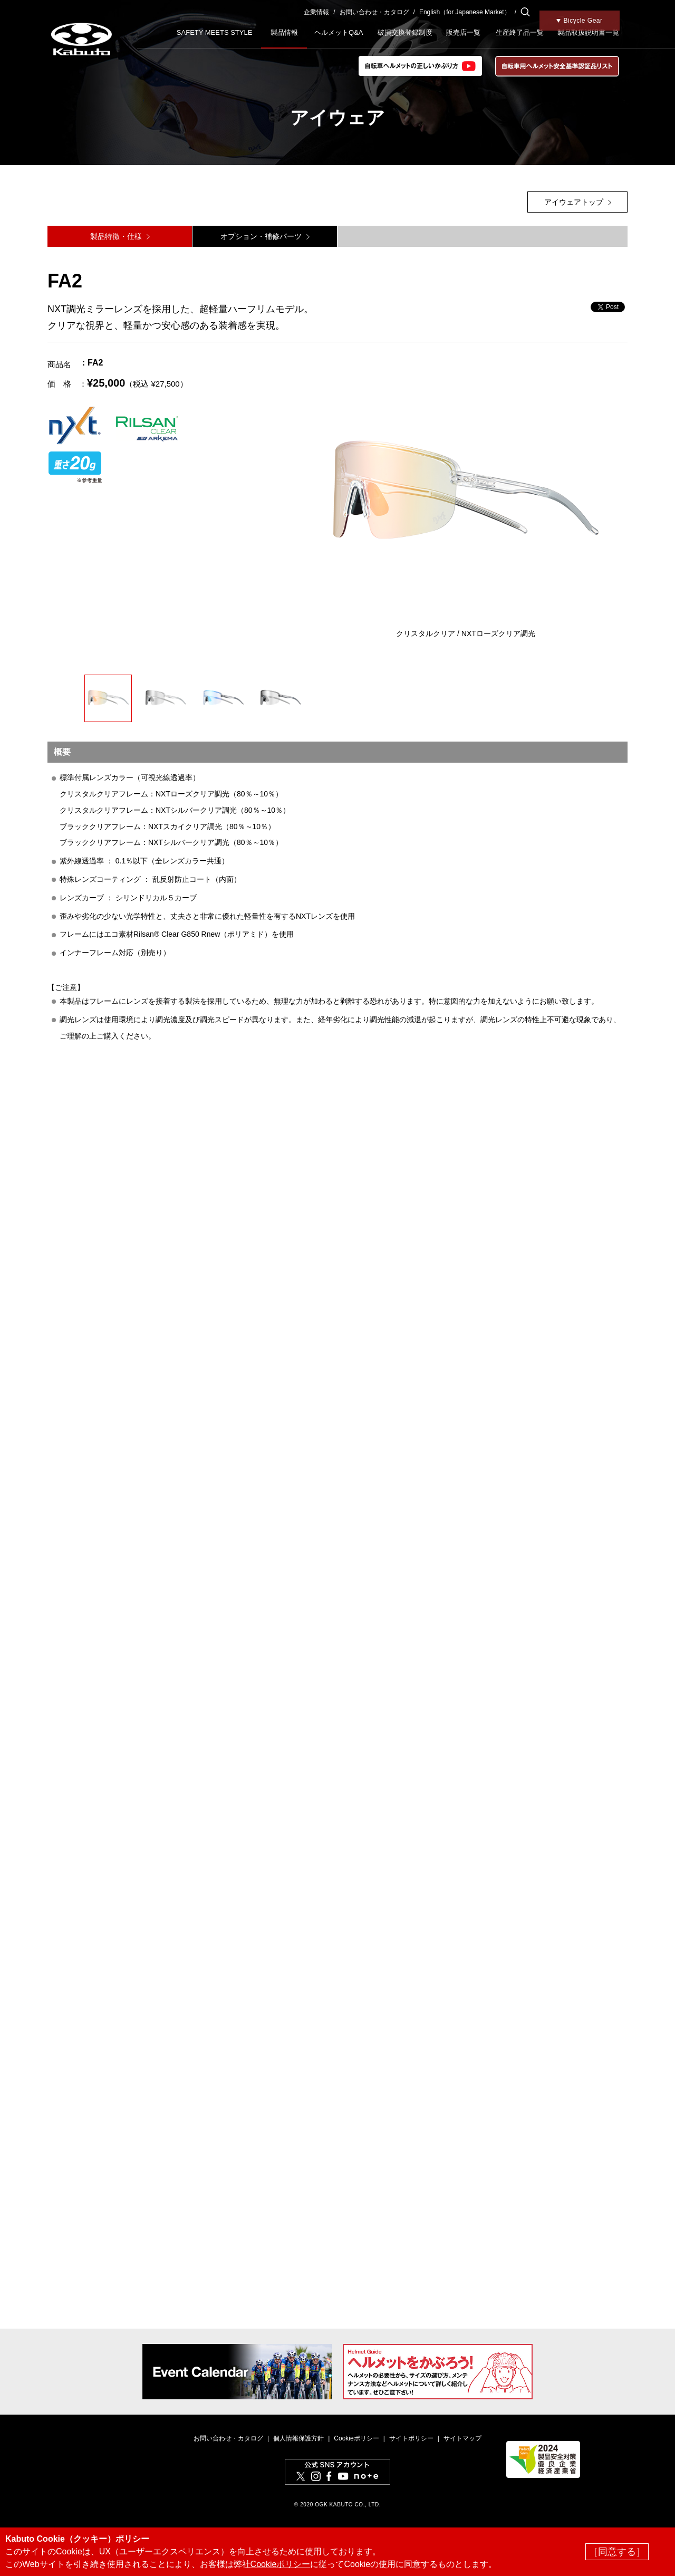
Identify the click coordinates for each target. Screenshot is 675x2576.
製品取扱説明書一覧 (588, 32)
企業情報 (316, 12)
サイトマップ (462, 2438)
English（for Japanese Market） (464, 12)
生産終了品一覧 (520, 32)
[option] (466, 498)
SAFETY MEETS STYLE (215, 32)
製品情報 (284, 32)
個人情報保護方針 (298, 2438)
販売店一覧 (463, 32)
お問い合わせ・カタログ (374, 12)
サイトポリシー (411, 2438)
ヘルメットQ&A (338, 32)
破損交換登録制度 (405, 32)
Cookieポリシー (356, 2438)
